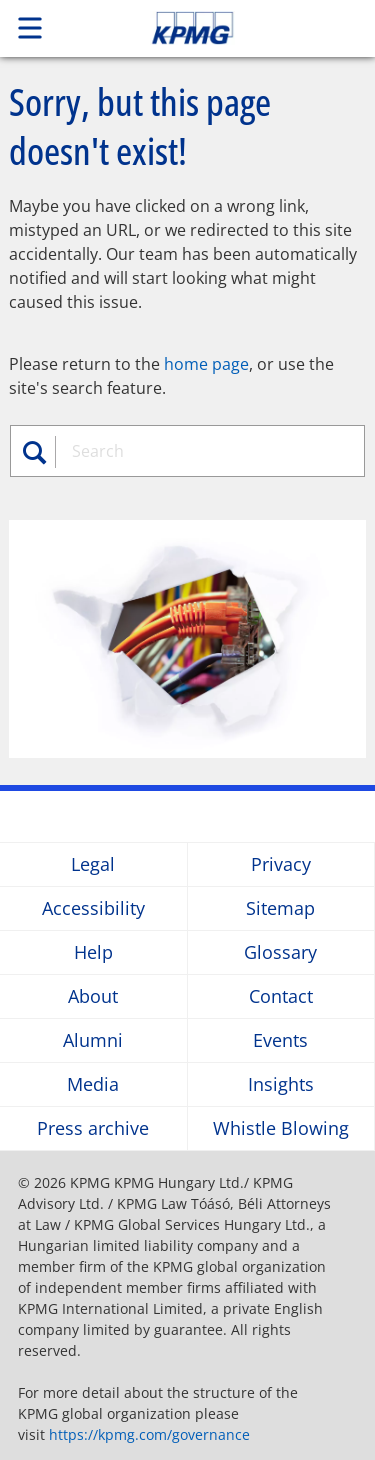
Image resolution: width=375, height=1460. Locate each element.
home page (206, 364)
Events (280, 1040)
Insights (281, 1084)
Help (93, 952)
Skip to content (227, 28)
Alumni (93, 1040)
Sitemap (280, 908)
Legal (93, 864)
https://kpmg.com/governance (149, 1434)
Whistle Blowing (281, 1128)
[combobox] (206, 451)
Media (93, 1084)
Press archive (93, 1128)
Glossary (280, 952)
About (93, 996)
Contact (281, 996)
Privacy (281, 864)
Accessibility (93, 908)
